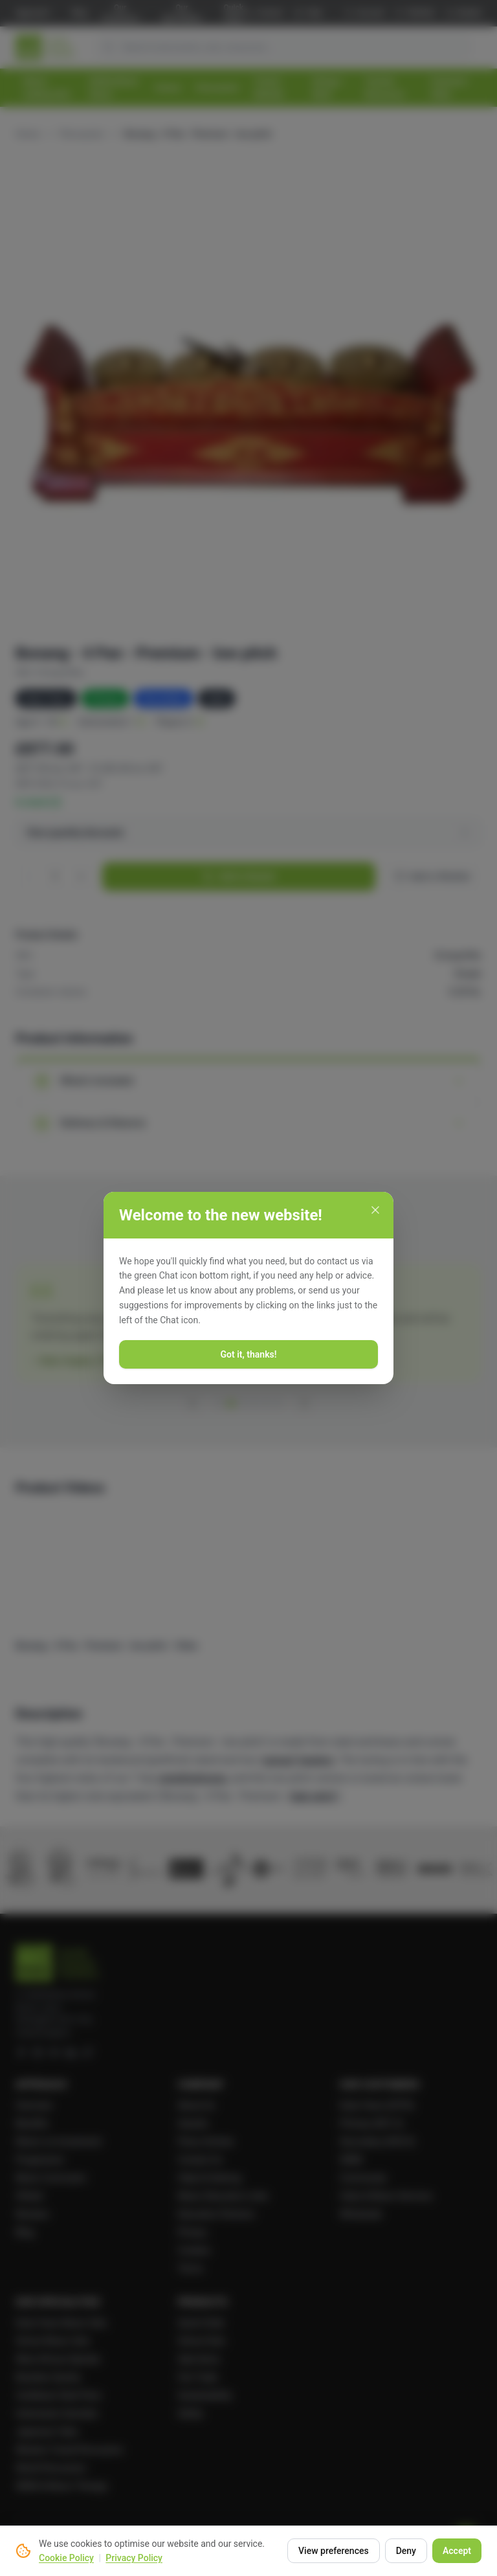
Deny (406, 2551)
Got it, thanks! (249, 1354)
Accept (457, 2551)
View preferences (333, 2551)
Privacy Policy (133, 2558)
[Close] (375, 1210)
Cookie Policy (66, 2558)
